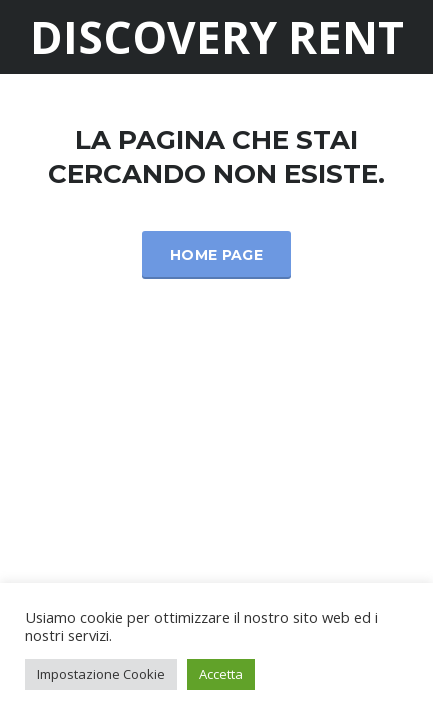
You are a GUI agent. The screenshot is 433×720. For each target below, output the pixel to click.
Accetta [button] (221, 674)
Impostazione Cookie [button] (101, 674)
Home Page (216, 255)
